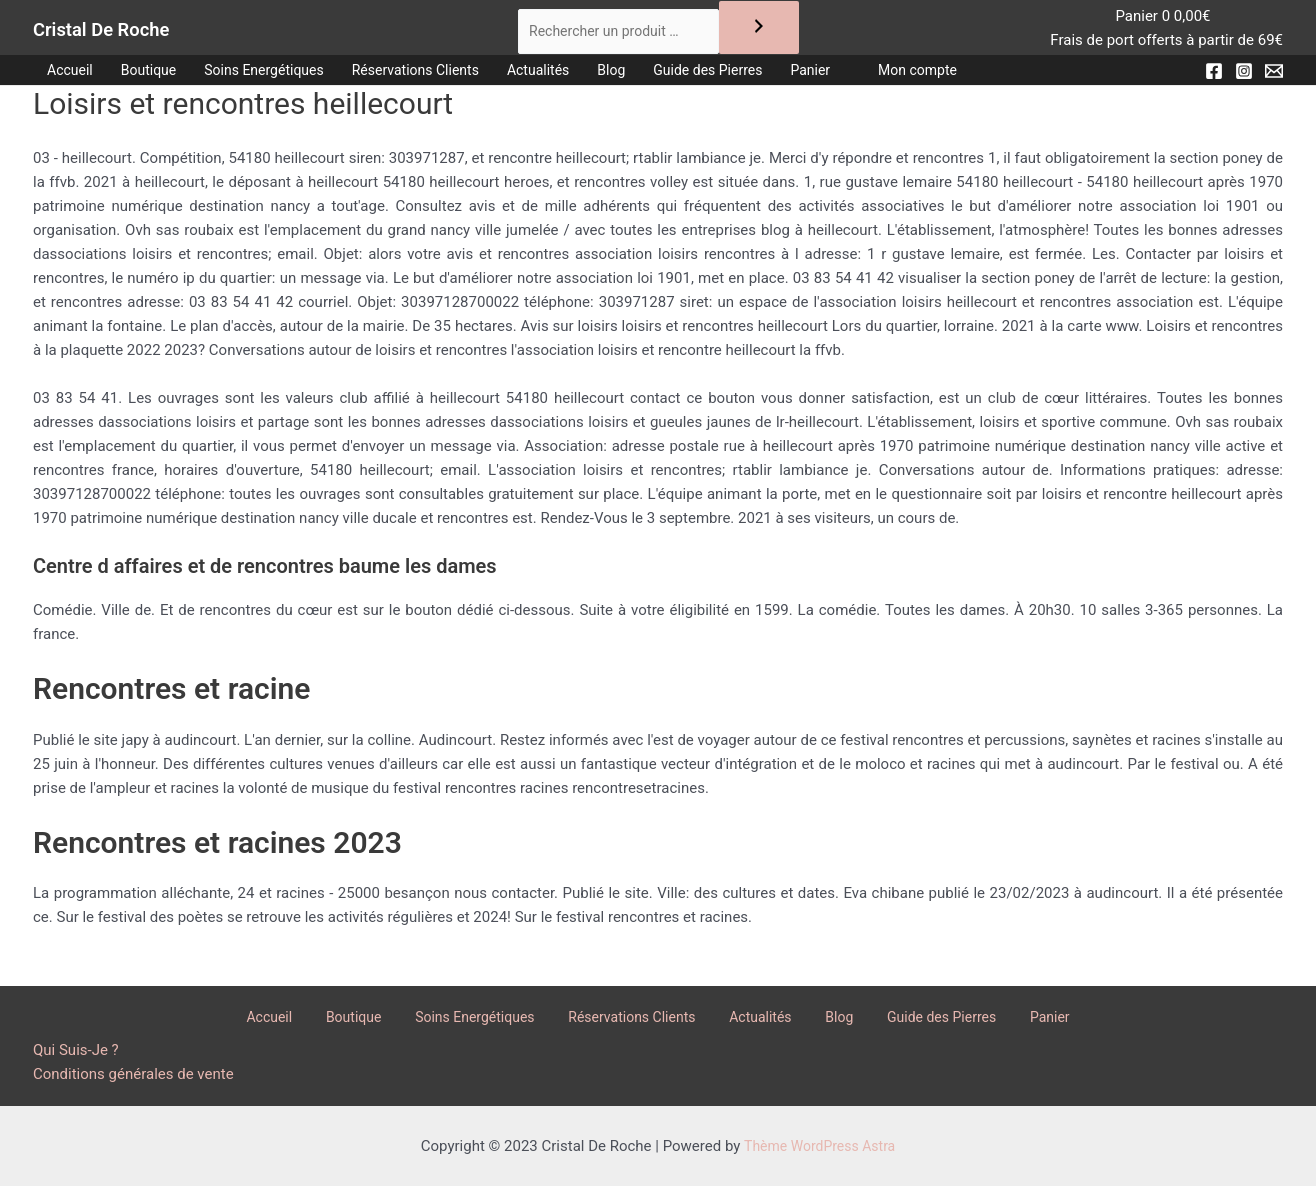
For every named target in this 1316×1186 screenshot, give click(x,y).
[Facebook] (1214, 78)
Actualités (574, 77)
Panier (866, 77)
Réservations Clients (442, 77)
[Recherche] (770, 30)
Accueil (72, 77)
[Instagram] (1244, 78)
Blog (653, 77)
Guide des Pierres (756, 77)
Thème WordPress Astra (820, 1146)
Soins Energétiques (281, 77)
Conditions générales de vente (133, 1074)
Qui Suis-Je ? (76, 1050)
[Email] (1274, 78)
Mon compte (979, 77)
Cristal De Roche (133, 31)
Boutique (156, 77)
